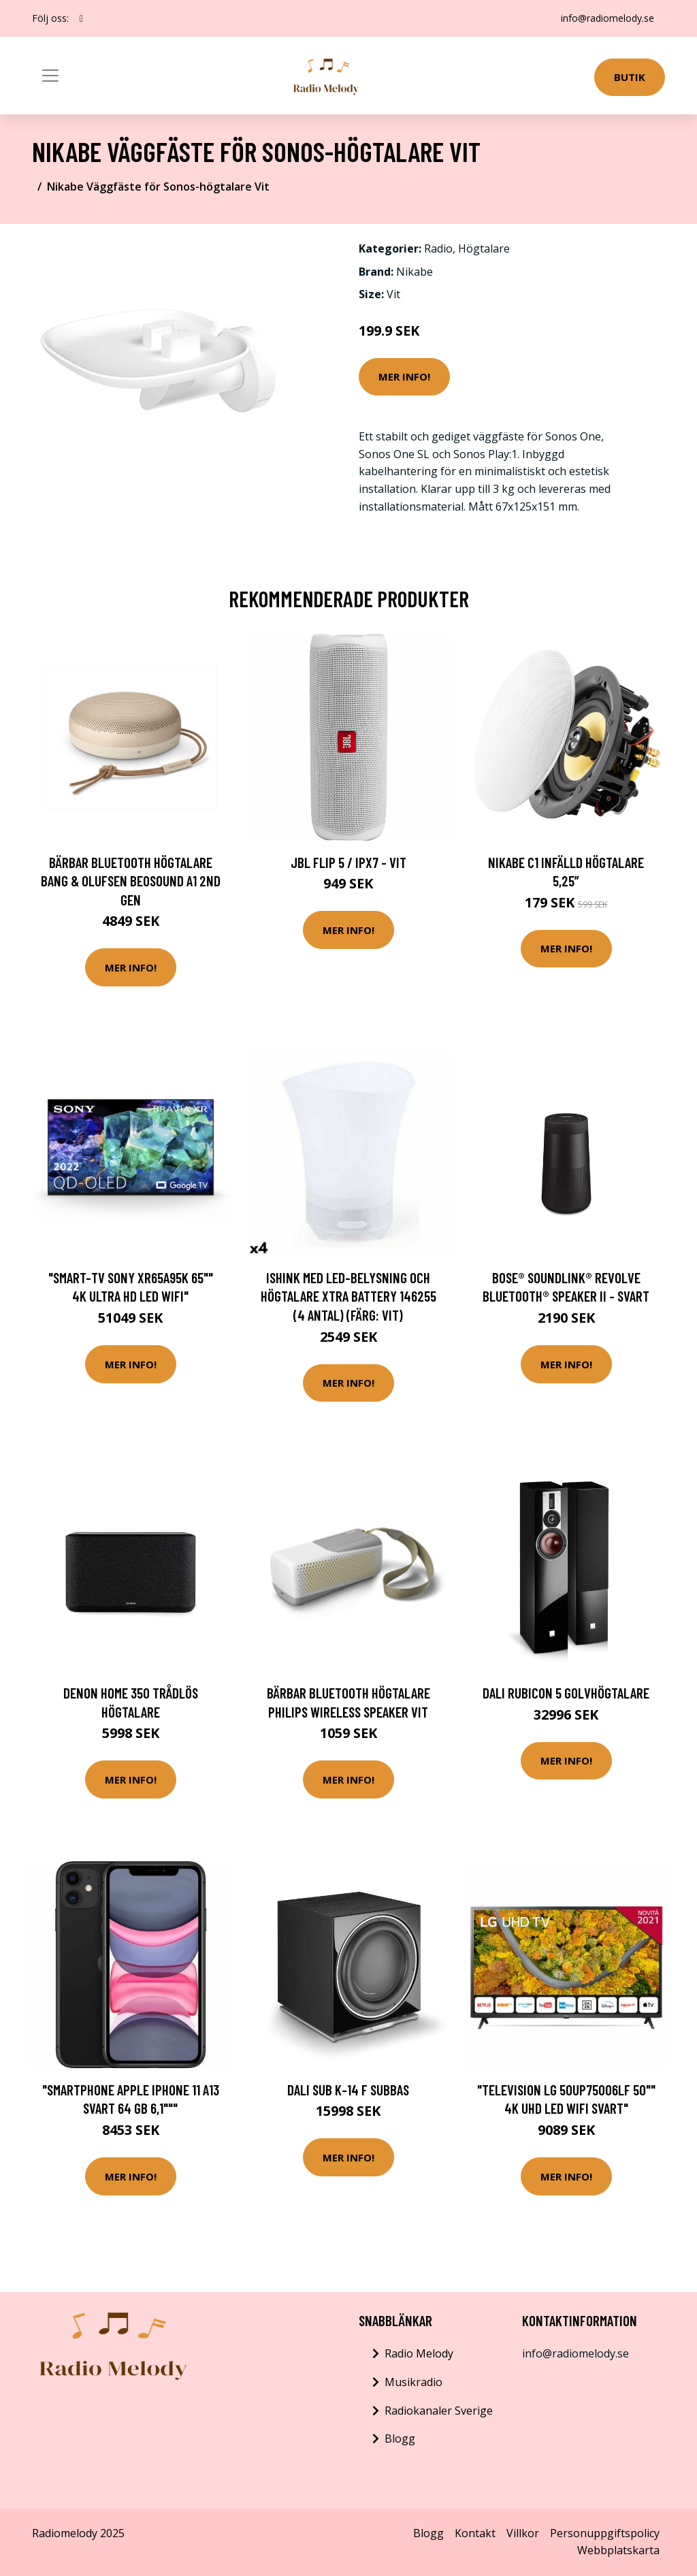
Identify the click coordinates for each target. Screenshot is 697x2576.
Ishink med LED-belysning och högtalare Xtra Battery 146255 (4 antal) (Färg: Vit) (348, 1296)
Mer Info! (404, 376)
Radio (438, 248)
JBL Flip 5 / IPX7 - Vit (348, 862)
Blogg (400, 2438)
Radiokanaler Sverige (439, 2410)
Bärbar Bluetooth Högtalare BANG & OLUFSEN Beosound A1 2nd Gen (131, 881)
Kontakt (475, 2533)
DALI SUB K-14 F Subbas (348, 2089)
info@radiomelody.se (607, 18)
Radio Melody (419, 2353)
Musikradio (413, 2381)
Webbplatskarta (618, 2550)
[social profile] (81, 18)
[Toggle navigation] (50, 75)
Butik (629, 77)
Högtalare (484, 248)
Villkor (522, 2533)
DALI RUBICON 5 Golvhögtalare (566, 1692)
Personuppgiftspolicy (605, 2533)
